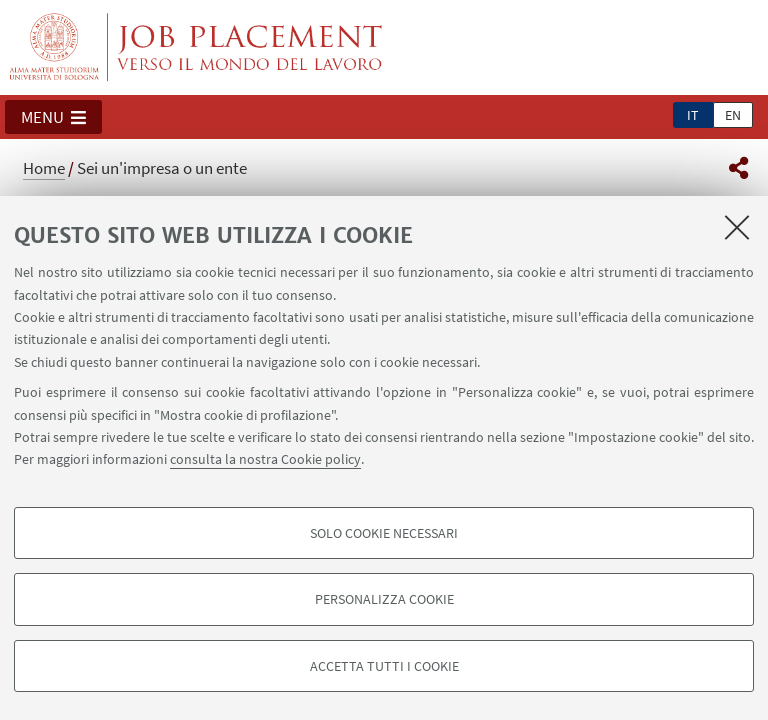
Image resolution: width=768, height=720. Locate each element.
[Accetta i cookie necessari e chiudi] (737, 227)
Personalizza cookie (384, 599)
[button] (53, 117)
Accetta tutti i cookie (384, 666)
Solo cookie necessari (384, 533)
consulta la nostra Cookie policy (265, 459)
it (693, 115)
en (733, 115)
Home (44, 168)
